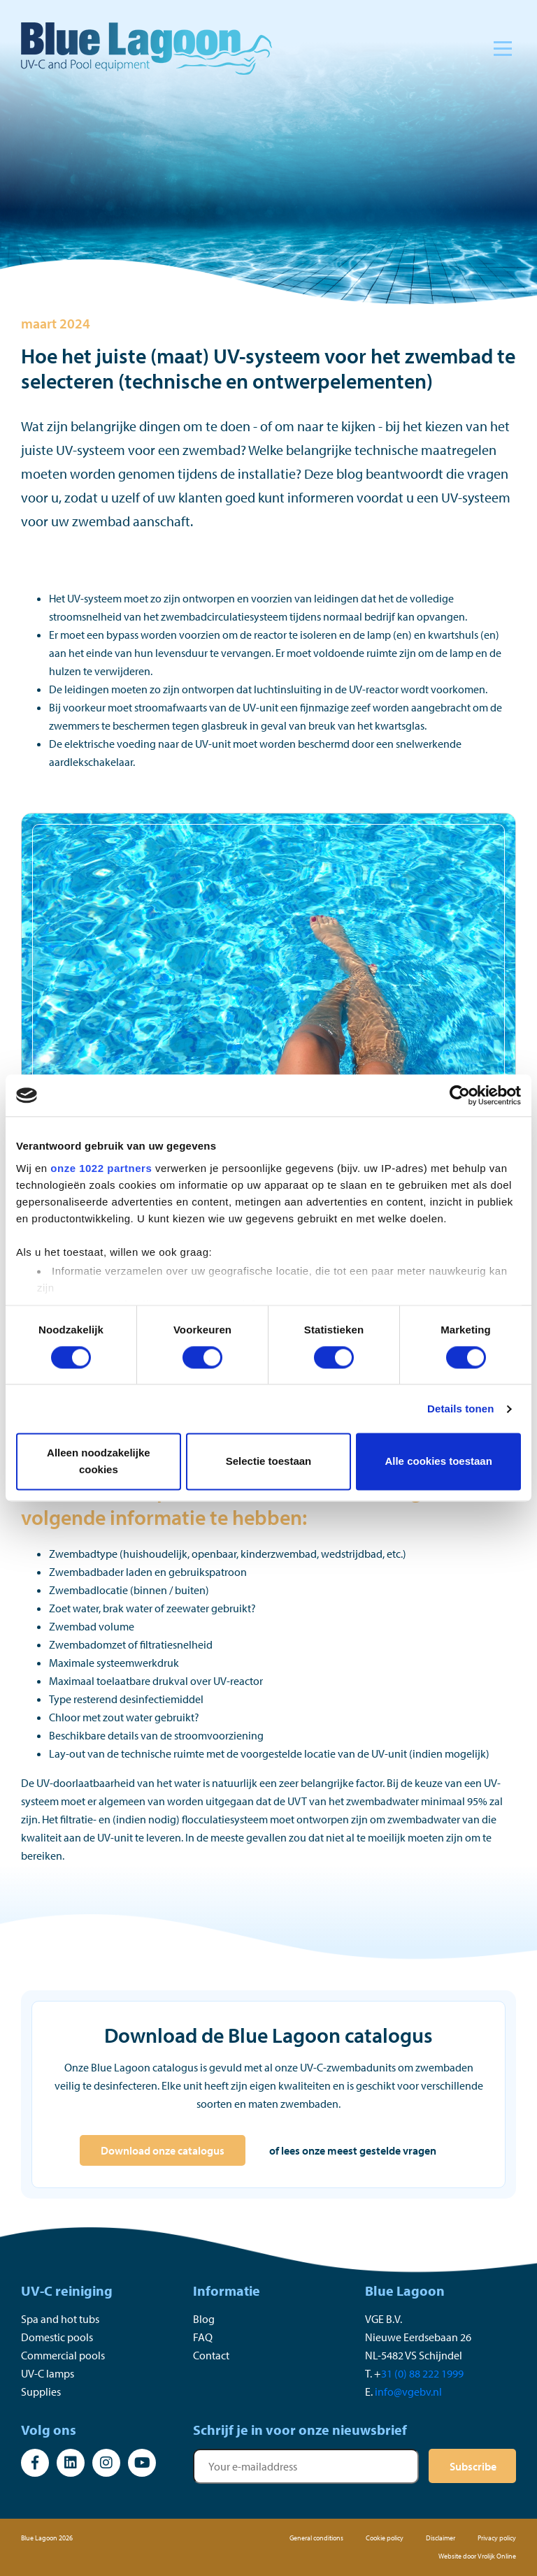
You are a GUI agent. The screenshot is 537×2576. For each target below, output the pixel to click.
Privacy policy (497, 2537)
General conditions (316, 2537)
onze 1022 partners (101, 1168)
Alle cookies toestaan (438, 1462)
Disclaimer (440, 2537)
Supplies (41, 2391)
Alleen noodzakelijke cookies (98, 1461)
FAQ (203, 2337)
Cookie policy (384, 2537)
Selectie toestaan (269, 1462)
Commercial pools (63, 2355)
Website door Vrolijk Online (477, 2556)
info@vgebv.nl (408, 2391)
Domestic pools (57, 2337)
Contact (211, 2355)
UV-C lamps (47, 2373)
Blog (204, 2319)
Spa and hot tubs (60, 2319)
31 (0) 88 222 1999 (422, 2373)
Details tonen (460, 1408)
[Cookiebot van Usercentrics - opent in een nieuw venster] (460, 1095)
